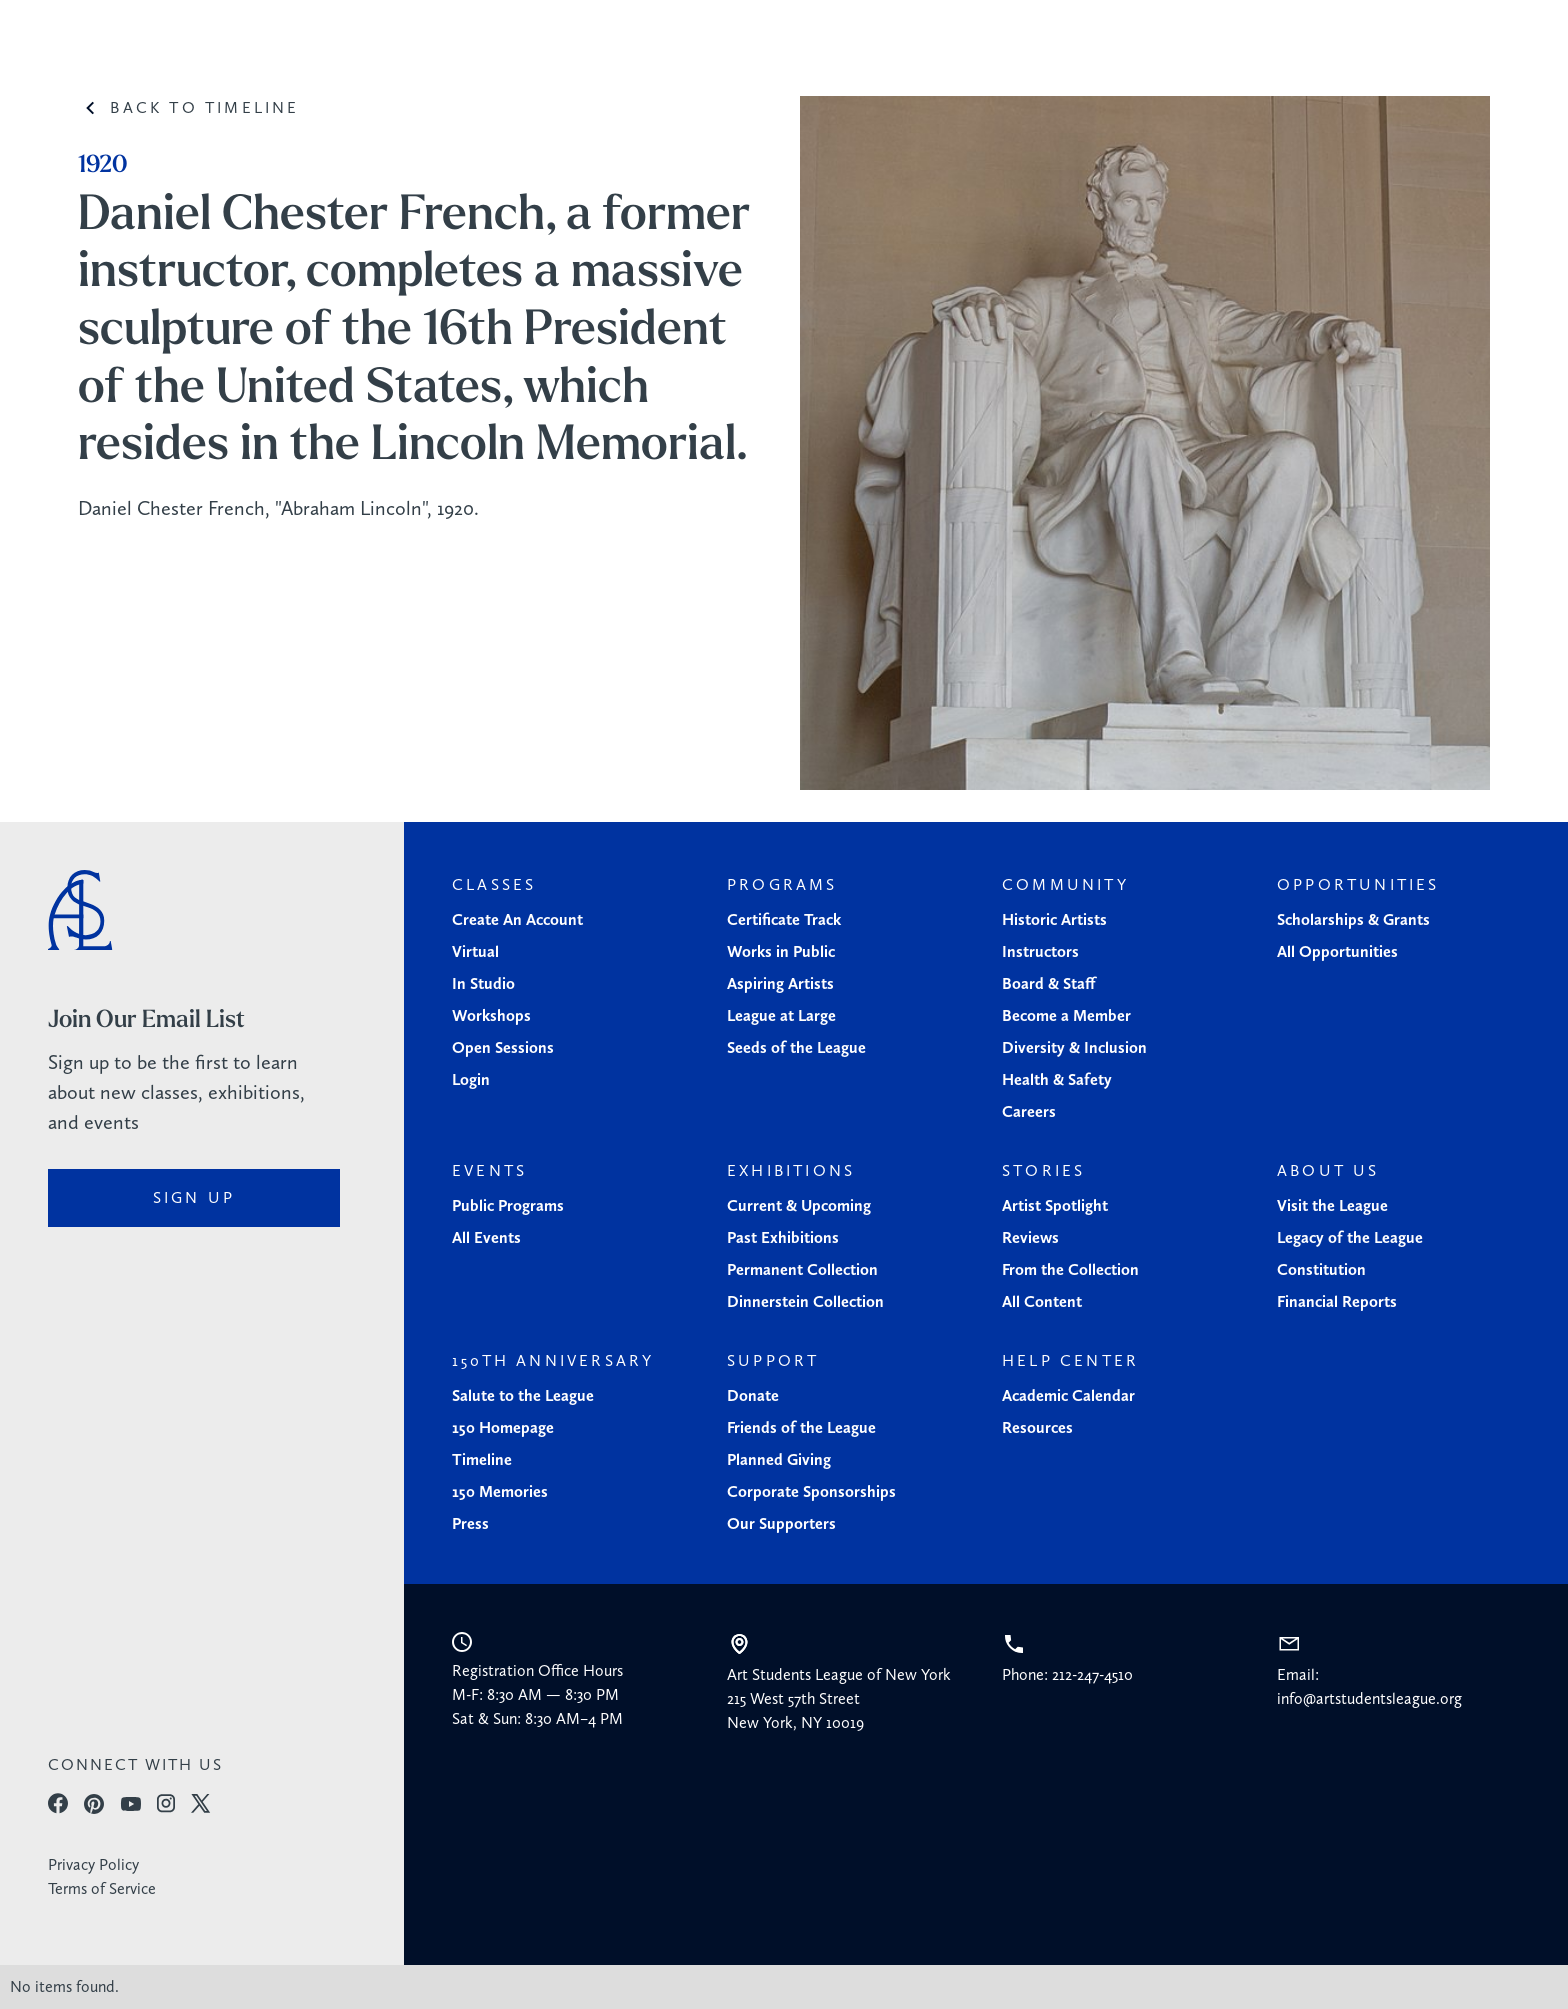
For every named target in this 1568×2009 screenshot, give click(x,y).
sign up (194, 1197)
